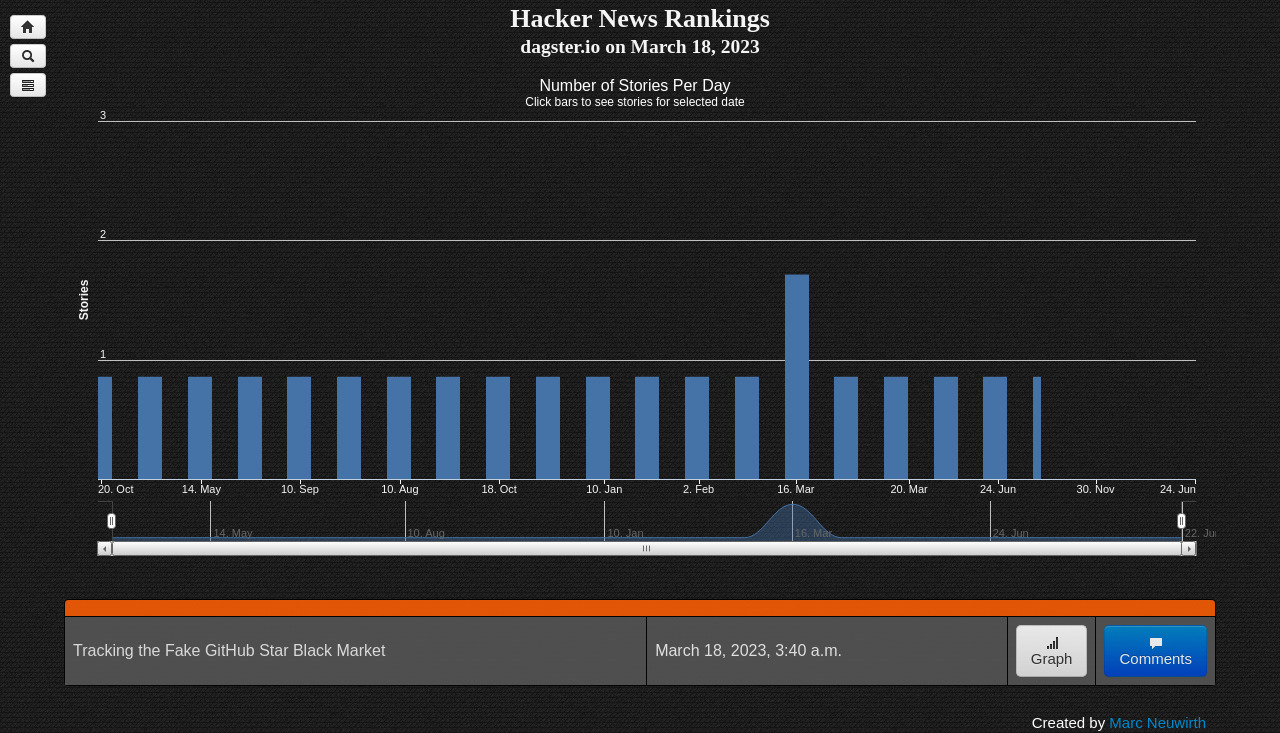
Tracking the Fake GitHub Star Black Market (229, 650)
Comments (1155, 651)
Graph (1052, 651)
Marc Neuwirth (1157, 722)
